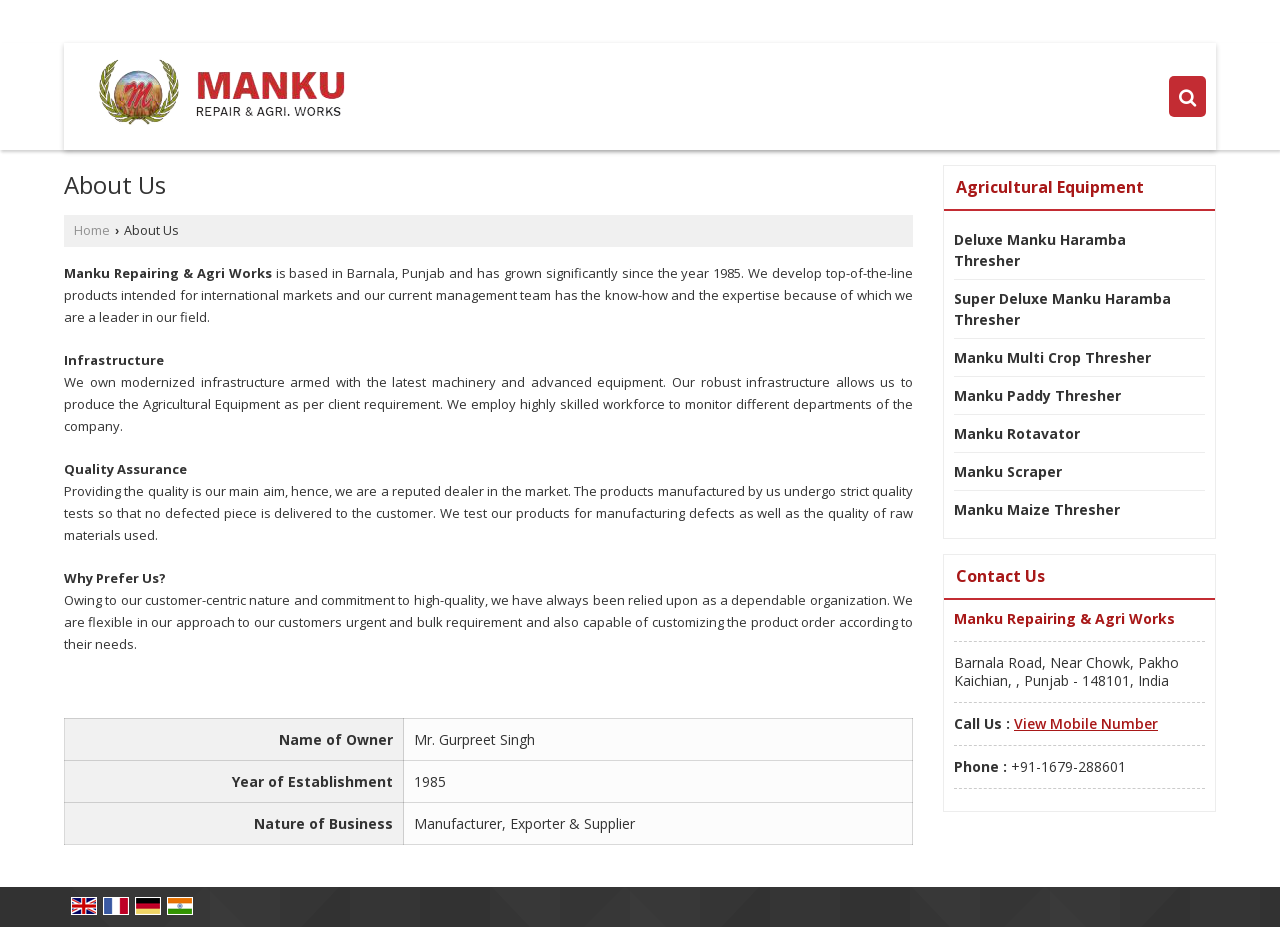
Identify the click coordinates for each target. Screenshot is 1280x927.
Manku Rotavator (1017, 433)
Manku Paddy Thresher (1037, 395)
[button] (1086, 723)
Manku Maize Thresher (1037, 509)
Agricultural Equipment (1050, 187)
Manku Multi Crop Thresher (1052, 357)
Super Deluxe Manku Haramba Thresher (1062, 309)
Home (92, 230)
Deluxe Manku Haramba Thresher (1040, 250)
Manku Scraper (1008, 471)
